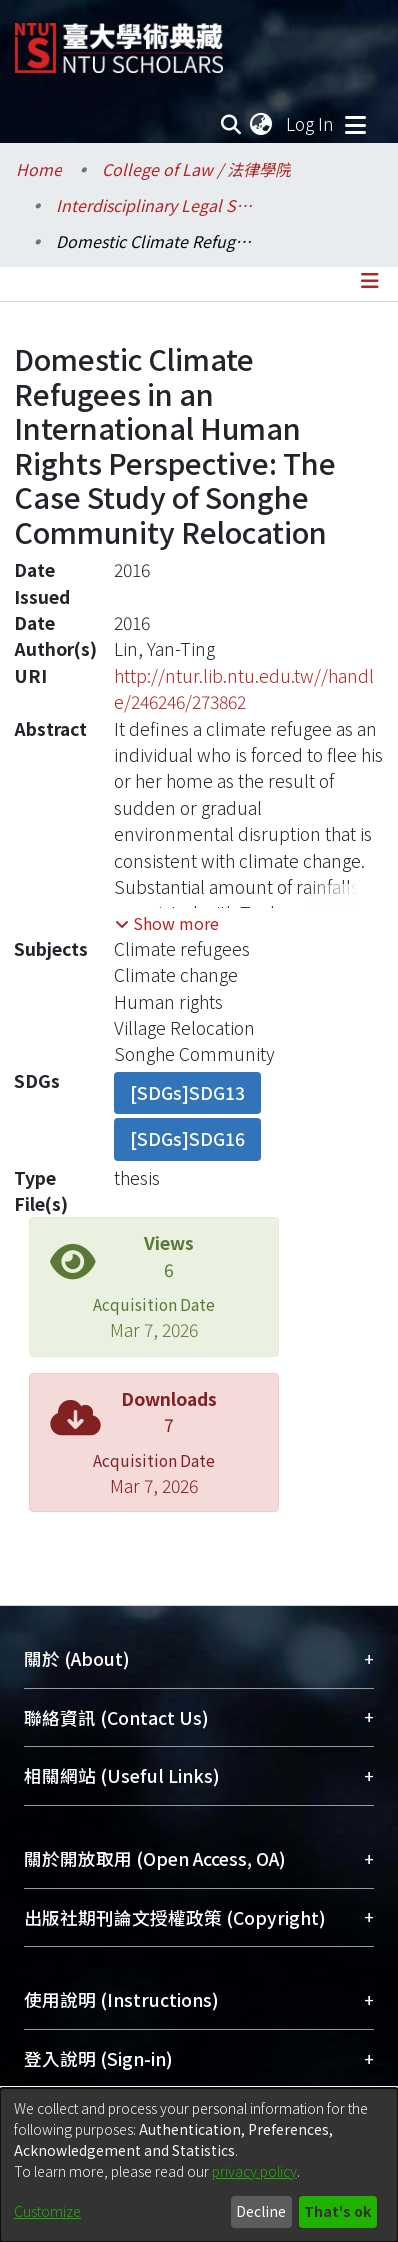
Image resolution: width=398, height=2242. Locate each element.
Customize (47, 2211)
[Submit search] (230, 124)
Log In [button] (311, 123)
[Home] (119, 40)
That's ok (337, 2211)
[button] (167, 923)
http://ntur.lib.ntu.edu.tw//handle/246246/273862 (244, 688)
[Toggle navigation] (355, 124)
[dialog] (199, 2165)
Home (39, 169)
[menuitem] (262, 124)
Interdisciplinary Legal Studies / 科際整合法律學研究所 (156, 205)
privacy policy (254, 2171)
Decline (261, 2211)
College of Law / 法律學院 (196, 169)
